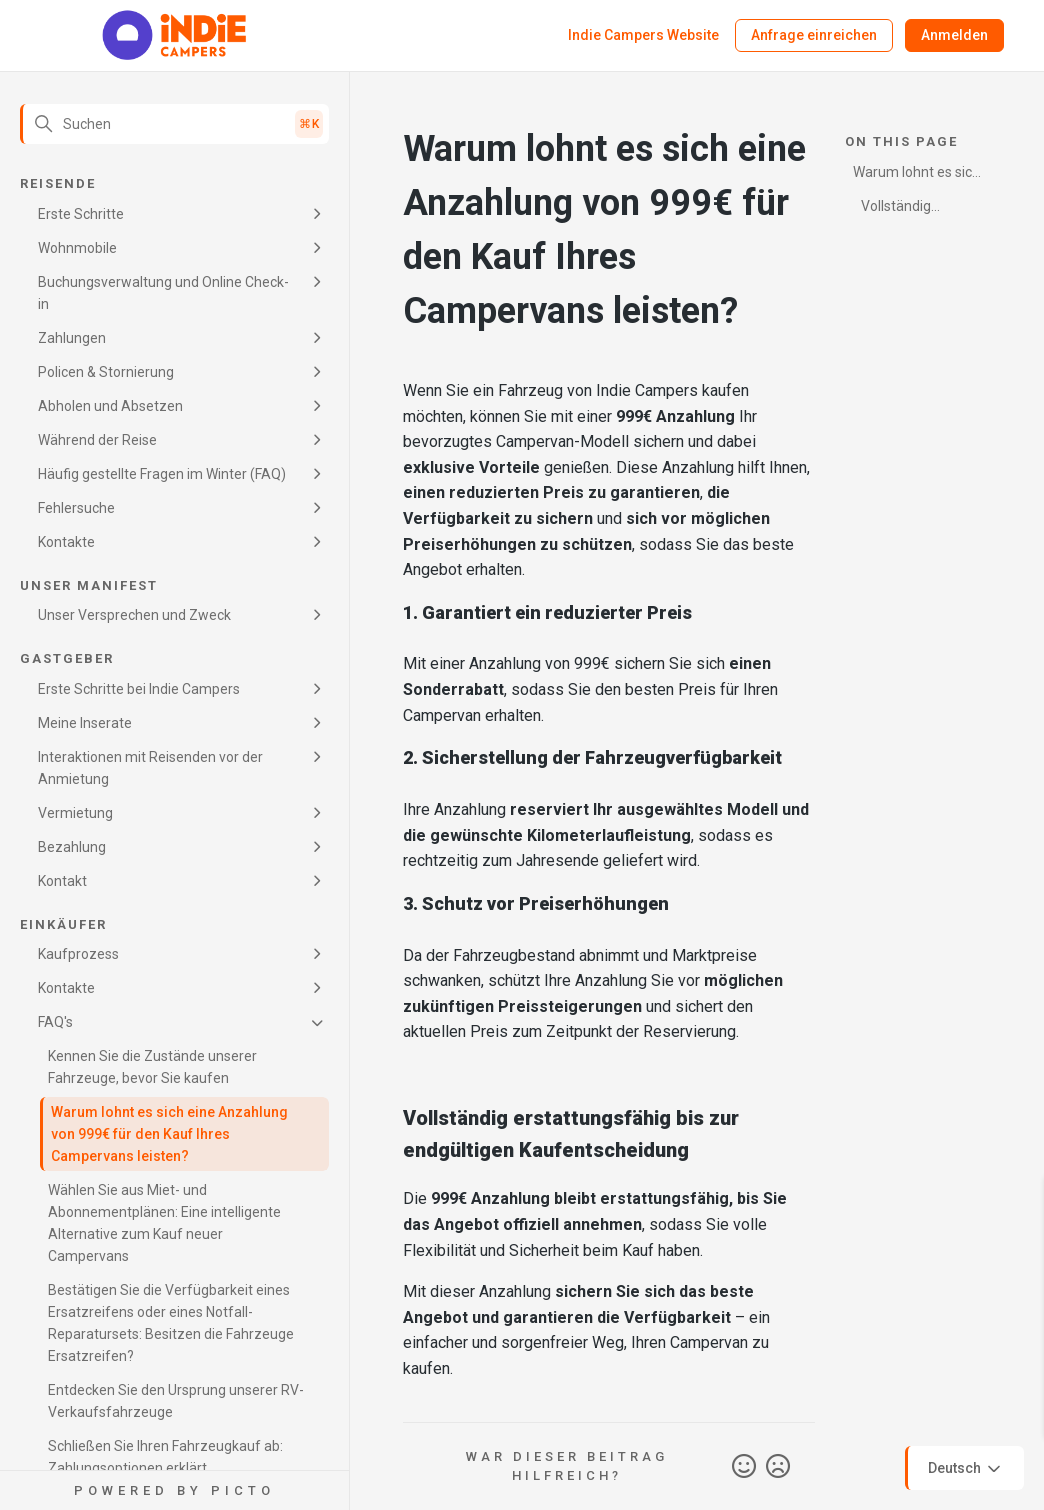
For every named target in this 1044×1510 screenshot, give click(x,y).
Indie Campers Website (643, 35)
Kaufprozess (78, 954)
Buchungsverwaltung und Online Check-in (163, 293)
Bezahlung (72, 847)
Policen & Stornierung (106, 372)
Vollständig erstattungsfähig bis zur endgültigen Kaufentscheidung (917, 209)
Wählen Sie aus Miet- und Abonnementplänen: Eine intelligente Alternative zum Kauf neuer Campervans (164, 1223)
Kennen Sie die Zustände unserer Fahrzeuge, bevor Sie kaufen (152, 1067)
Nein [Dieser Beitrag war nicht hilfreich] (778, 1467)
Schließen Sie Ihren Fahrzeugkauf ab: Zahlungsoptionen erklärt (165, 1457)
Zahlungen (72, 338)
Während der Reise (97, 440)
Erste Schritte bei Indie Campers (139, 689)
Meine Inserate (85, 723)
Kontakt (62, 881)
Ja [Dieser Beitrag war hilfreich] (744, 1467)
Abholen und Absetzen (110, 406)
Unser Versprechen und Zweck (134, 615)
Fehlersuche (76, 508)
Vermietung (75, 813)
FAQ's (55, 1022)
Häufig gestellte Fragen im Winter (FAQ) (162, 474)
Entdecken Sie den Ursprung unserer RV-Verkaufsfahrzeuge (176, 1401)
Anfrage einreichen (814, 35)
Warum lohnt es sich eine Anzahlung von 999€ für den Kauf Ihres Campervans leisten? (169, 1134)
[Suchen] (174, 124)
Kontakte (66, 542)
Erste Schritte (81, 214)
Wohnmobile (77, 248)
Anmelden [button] (954, 35)
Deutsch (966, 1469)
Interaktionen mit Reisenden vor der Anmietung (150, 768)
